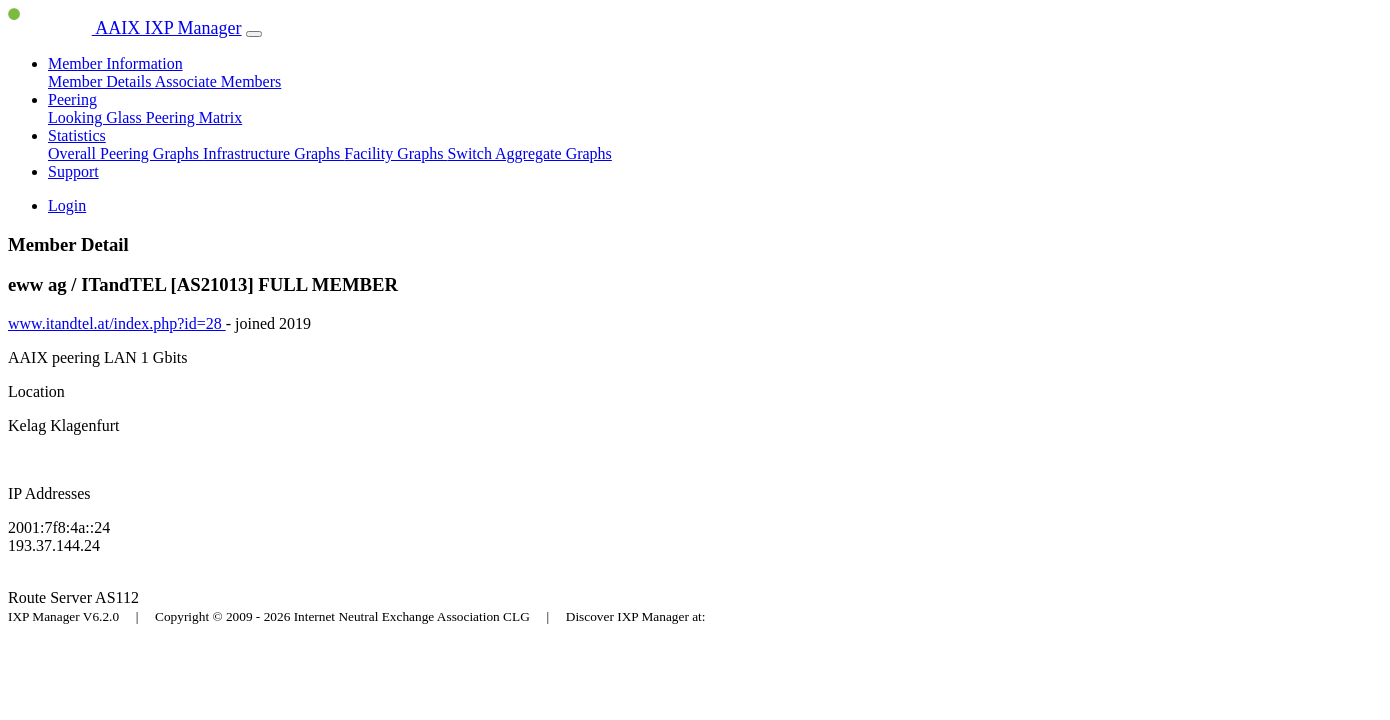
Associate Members (218, 81)
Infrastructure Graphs (273, 153)
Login (67, 205)
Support (73, 171)
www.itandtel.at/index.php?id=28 (117, 323)
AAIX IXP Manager (125, 28)
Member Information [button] (115, 63)
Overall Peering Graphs (125, 153)
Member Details (101, 81)
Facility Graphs (395, 153)
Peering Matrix (194, 117)
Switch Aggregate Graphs (529, 153)
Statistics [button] (77, 135)
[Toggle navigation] (254, 34)
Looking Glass (97, 117)
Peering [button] (72, 99)
